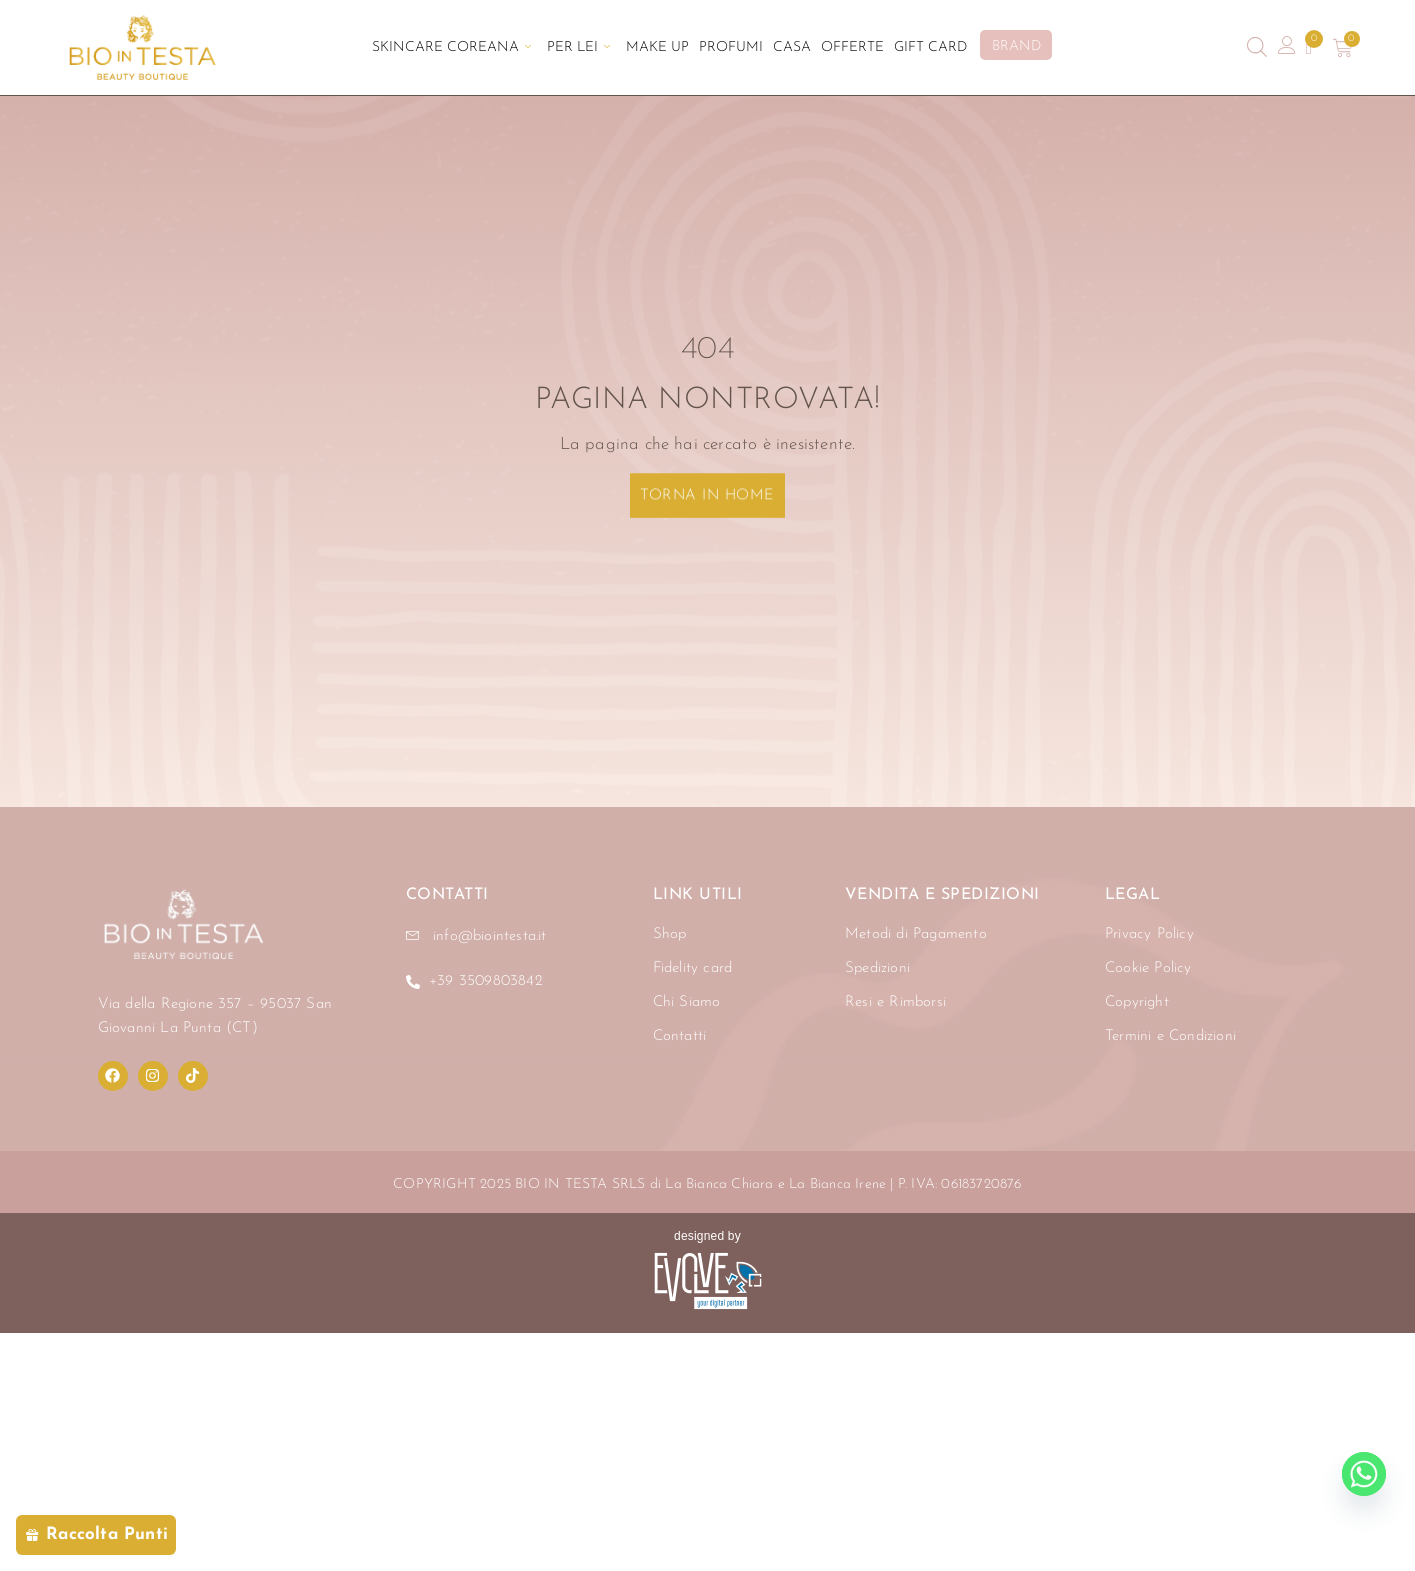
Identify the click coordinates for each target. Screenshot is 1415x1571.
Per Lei (577, 47)
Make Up (657, 47)
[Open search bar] (1257, 47)
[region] (260, 1385)
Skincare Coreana (449, 47)
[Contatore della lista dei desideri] (1309, 48)
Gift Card (933, 47)
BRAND (1018, 46)
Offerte (854, 47)
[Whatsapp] (1364, 1474)
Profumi (731, 47)
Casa (793, 47)
